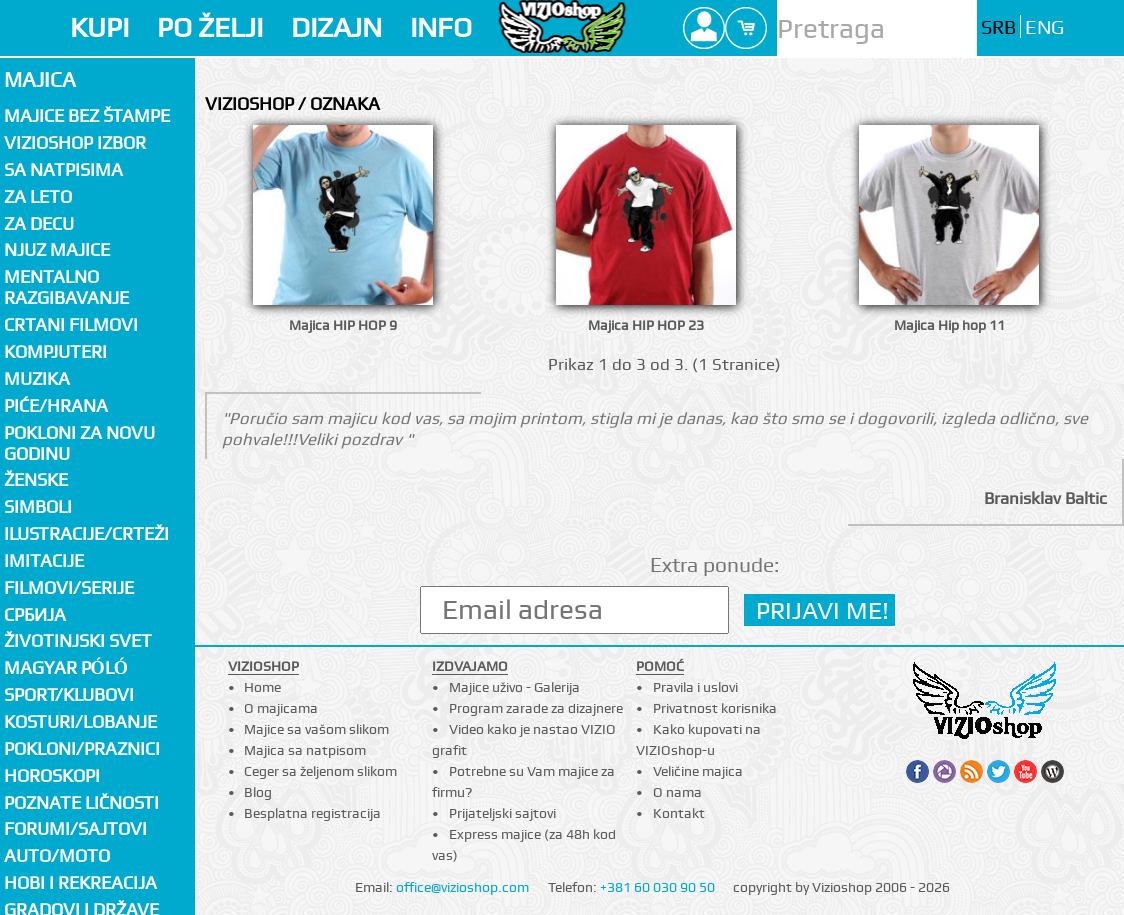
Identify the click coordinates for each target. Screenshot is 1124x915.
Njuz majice (57, 249)
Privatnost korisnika (715, 708)
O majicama (281, 708)
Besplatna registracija (312, 813)
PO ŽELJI (210, 27)
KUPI (99, 27)
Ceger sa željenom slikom (320, 771)
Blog (258, 792)
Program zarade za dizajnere (536, 708)
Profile (704, 28)
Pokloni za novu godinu (79, 443)
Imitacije (44, 560)
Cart (746, 28)
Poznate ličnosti (81, 802)
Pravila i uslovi (695, 687)
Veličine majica (698, 771)
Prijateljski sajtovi (502, 813)
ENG (1044, 27)
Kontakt (679, 813)
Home (262, 687)
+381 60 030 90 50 (657, 887)
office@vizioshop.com (462, 887)
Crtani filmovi (71, 324)
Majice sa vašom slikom (316, 729)
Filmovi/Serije (69, 587)
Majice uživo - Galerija (514, 687)
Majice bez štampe (87, 115)
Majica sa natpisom (305, 750)
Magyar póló (66, 667)
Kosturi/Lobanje (80, 721)
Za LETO (38, 196)
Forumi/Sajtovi (75, 828)
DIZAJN (336, 27)
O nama (677, 792)
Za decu (39, 223)
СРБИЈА (35, 614)
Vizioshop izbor (75, 142)
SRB (998, 27)
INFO (441, 27)
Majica (40, 79)
